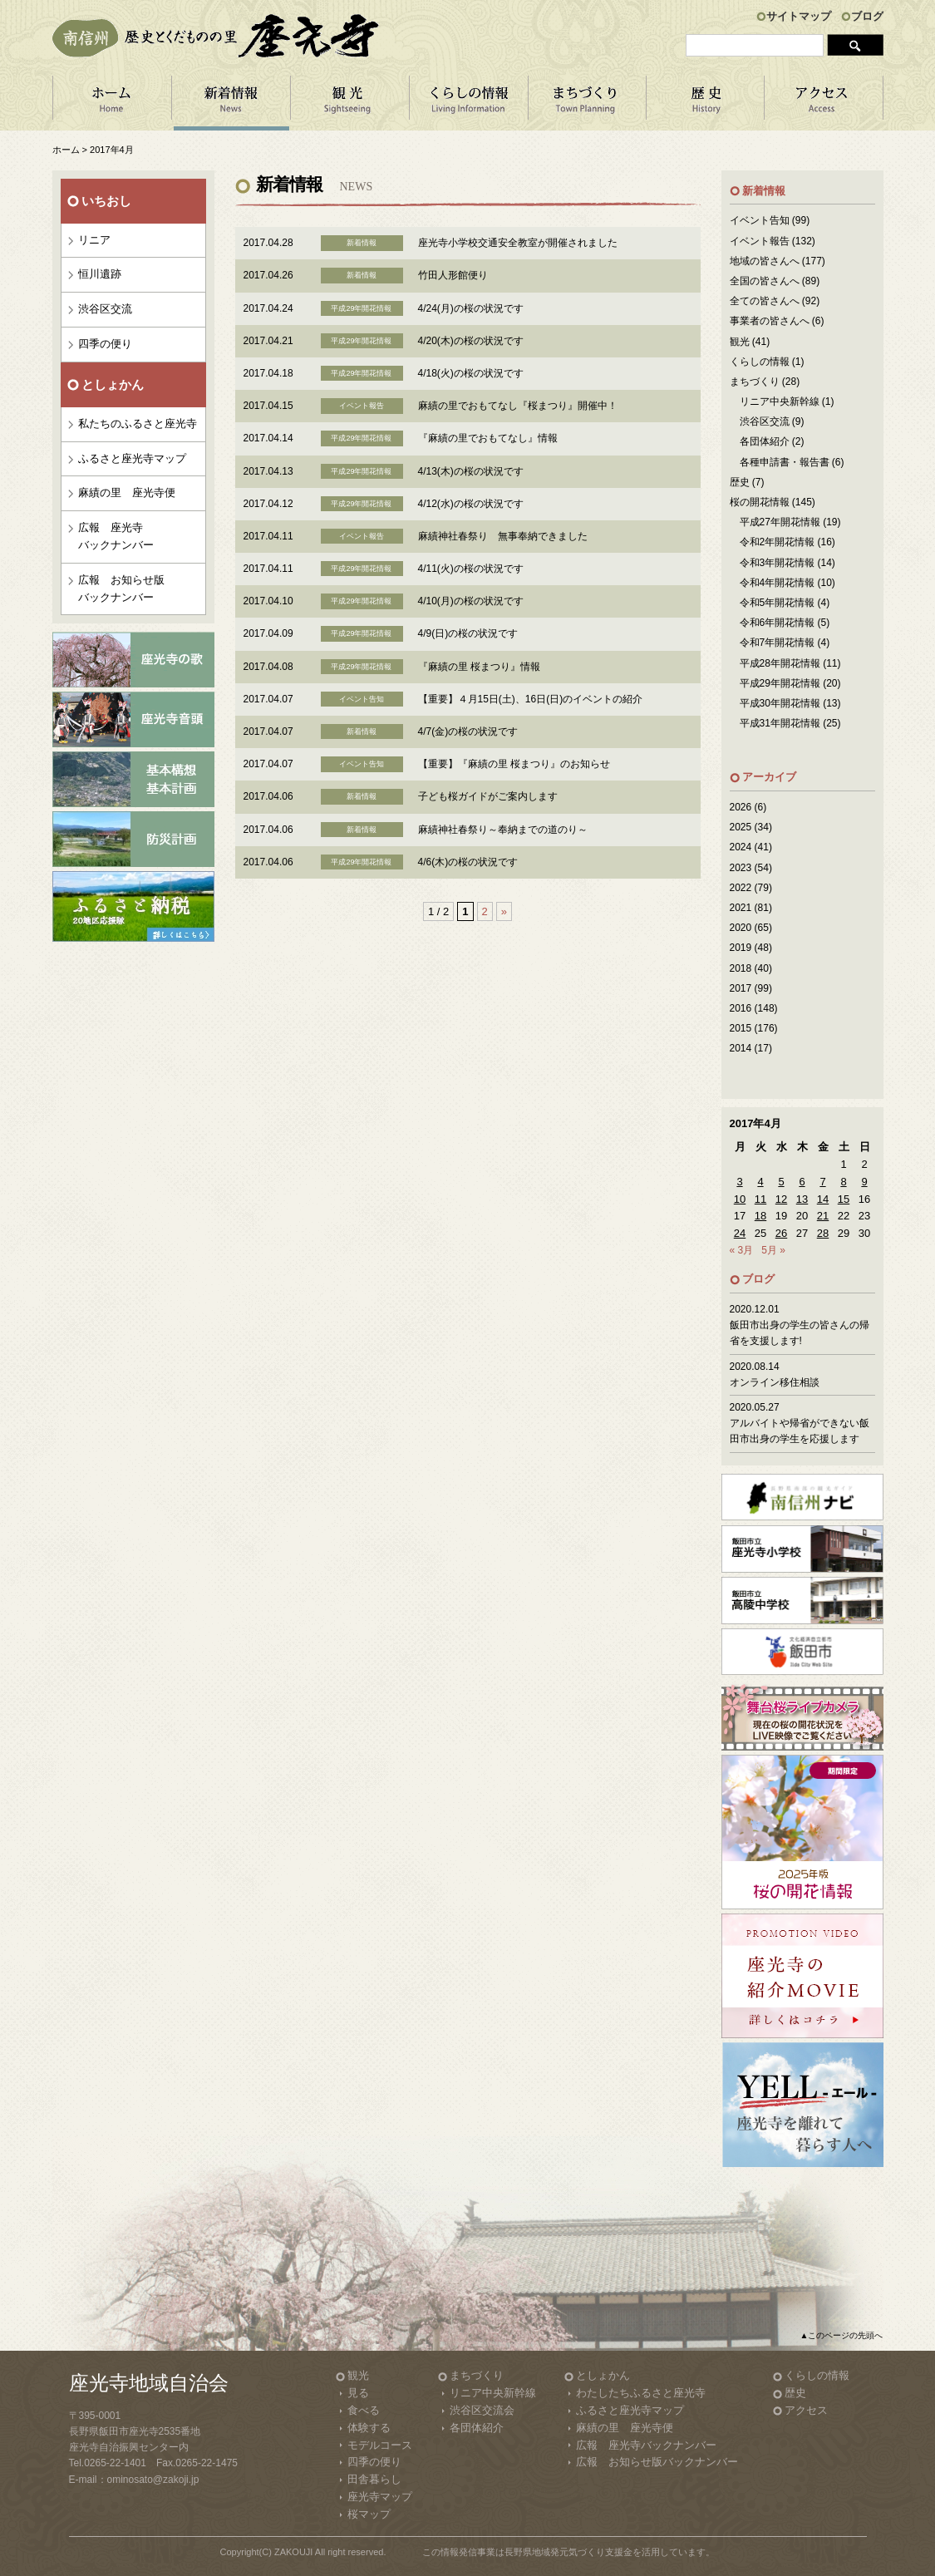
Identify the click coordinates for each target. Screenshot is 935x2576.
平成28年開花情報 (780, 663)
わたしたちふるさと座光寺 (641, 2392)
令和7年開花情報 (777, 642)
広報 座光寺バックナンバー (116, 536)
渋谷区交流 (105, 309)
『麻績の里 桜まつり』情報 (479, 666)
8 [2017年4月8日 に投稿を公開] (843, 1181)
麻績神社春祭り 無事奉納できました (503, 536)
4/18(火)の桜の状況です (471, 373)
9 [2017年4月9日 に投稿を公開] (864, 1181)
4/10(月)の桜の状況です (471, 601)
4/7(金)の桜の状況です (468, 731)
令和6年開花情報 (777, 622)
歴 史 (706, 103)
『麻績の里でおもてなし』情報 (488, 438)
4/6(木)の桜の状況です (468, 862)
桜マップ (369, 2514)
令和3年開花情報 (777, 563)
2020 (741, 927)
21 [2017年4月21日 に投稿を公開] (823, 1215)
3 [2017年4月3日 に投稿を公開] (739, 1181)
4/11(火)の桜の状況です (471, 568)
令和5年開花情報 (777, 602)
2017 (741, 988)
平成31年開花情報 (780, 723)
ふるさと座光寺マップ (132, 458)
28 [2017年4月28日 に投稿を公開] (823, 1233)
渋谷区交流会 (482, 2410)
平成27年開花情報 (780, 522)
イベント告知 (760, 220)
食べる (363, 2410)
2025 (741, 827)
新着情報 (230, 103)
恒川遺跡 (99, 274)
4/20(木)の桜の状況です (471, 341)
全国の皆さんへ (765, 281)
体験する (369, 2427)
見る (358, 2392)
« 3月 (742, 1250)
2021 (741, 908)
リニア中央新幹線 (779, 401)
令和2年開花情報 (777, 542)
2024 (741, 847)
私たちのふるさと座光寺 (137, 423)
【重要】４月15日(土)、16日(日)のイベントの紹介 (530, 699)
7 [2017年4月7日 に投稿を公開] (822, 1181)
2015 (741, 1028)
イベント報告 (760, 241)
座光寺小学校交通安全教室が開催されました (518, 243)
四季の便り (105, 343)
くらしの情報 (468, 103)
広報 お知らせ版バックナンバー (121, 588)
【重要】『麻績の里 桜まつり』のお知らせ (514, 764)
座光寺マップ (379, 2496)
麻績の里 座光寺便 (126, 492)
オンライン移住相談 (774, 1382)
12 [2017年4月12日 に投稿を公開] (781, 1199)
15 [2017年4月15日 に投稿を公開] (843, 1199)
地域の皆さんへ (765, 261)
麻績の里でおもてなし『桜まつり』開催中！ (518, 405)
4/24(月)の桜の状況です (471, 308)
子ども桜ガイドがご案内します (488, 796)
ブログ (867, 16)
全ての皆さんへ (765, 301)
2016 (741, 1008)
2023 (741, 868)
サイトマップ (798, 16)
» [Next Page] (504, 911)
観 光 (349, 103)
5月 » (773, 1250)
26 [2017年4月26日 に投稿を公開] (781, 1233)
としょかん (603, 2375)
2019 (741, 947)
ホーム (111, 103)
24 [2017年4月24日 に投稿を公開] (740, 1233)
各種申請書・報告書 (784, 462)
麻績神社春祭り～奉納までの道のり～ (503, 829)
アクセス (824, 103)
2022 (741, 888)
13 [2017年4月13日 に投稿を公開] (802, 1199)
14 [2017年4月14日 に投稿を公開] (823, 1199)
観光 (740, 341)
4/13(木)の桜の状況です (471, 471)
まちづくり (587, 103)
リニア (94, 240)
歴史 (740, 482)
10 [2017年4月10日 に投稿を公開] (740, 1199)
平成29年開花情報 (780, 683)
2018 (741, 968)
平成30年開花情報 (780, 703)
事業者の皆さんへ (770, 321)
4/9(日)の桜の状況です (468, 633)
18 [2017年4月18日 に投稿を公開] (760, 1215)
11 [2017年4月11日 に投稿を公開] (760, 1199)
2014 (741, 1048)
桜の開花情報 (760, 502)
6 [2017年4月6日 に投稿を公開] (802, 1181)
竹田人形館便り (453, 275)
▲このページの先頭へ (841, 2335)
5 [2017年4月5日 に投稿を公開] (781, 1181)
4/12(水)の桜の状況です (471, 504)
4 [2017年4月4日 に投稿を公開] (760, 1181)
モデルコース (379, 2445)
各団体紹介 (765, 441)
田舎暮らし (374, 2479)
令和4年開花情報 (777, 583)
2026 (741, 807)
